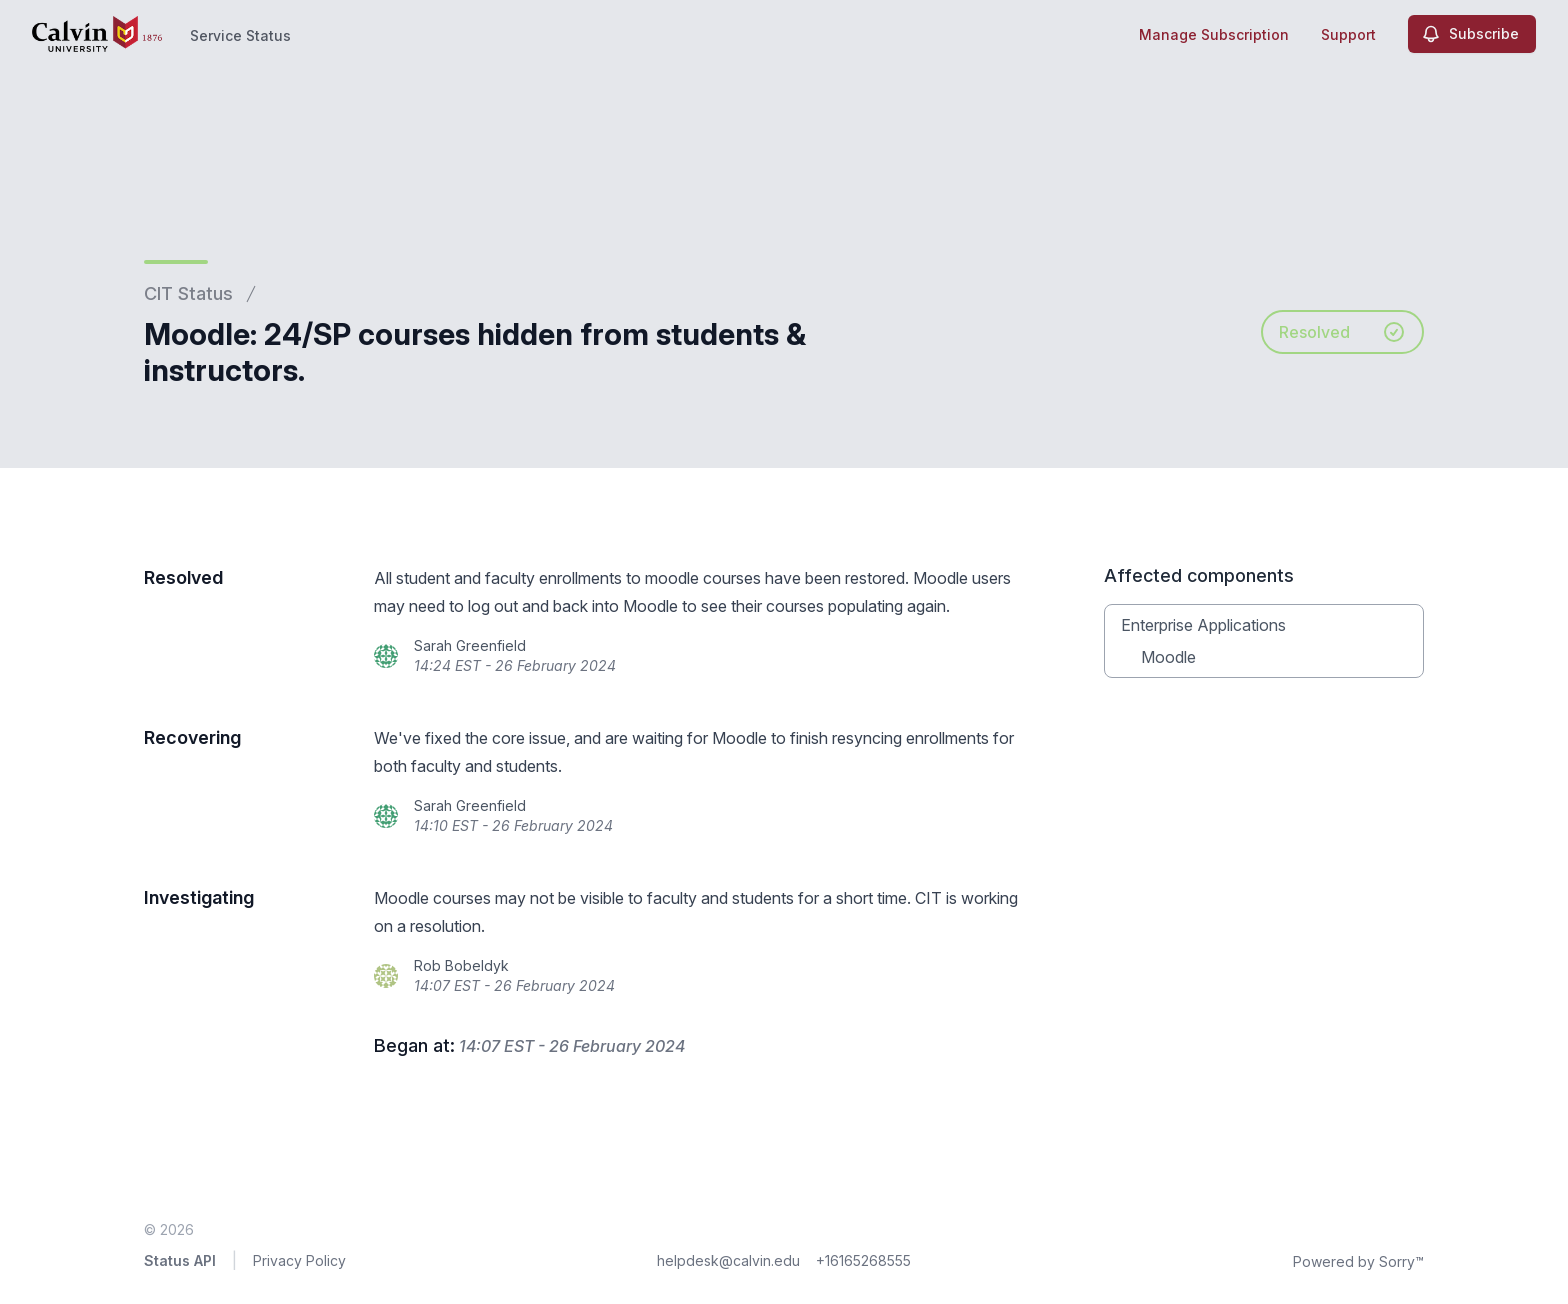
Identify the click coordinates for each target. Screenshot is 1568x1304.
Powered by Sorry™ (1358, 1261)
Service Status (240, 35)
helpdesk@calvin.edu (728, 1260)
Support (1348, 34)
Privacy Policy (299, 1260)
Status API (180, 1260)
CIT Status (188, 293)
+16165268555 (863, 1260)
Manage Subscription (1214, 34)
